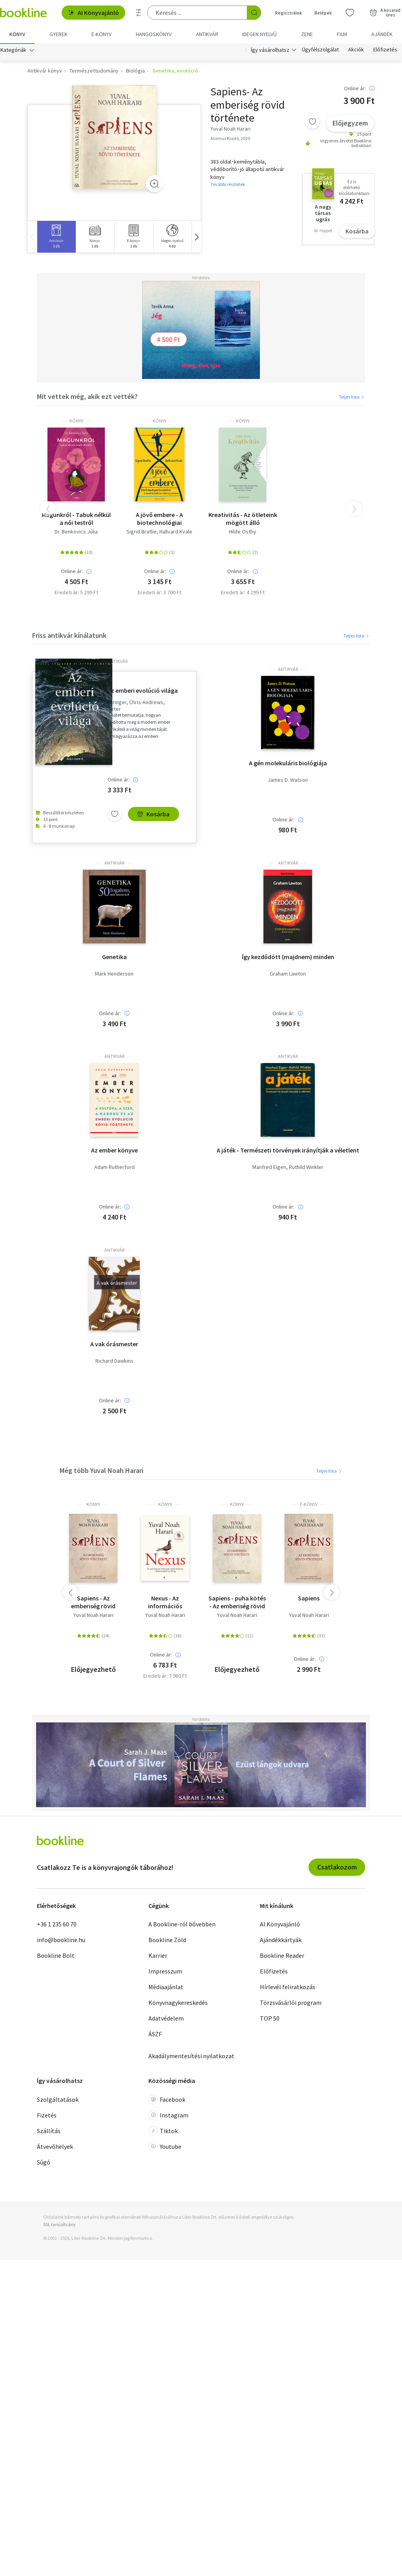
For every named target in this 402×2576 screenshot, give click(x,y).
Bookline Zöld (167, 1940)
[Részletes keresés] (139, 12)
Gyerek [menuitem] (58, 34)
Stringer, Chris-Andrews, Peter (136, 706)
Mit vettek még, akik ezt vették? (87, 396)
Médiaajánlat (165, 1987)
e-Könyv (309, 1504)
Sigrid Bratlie (141, 532)
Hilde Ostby (242, 532)
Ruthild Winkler (306, 1167)
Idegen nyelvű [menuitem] (259, 34)
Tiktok (163, 2131)
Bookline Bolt (56, 1956)
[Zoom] (154, 184)
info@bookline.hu (61, 1940)
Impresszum (165, 1971)
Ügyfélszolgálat (320, 50)
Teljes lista (352, 397)
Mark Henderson (114, 974)
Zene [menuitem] (307, 34)
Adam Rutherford (114, 1167)
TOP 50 (270, 2019)
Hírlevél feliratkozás (287, 1987)
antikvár (118, 661)
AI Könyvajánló (93, 12)
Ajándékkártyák (281, 1940)
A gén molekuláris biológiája (288, 763)
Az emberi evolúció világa (143, 691)
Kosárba (357, 231)
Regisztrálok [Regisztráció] (288, 13)
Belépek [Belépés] (323, 13)
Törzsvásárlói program (291, 2003)
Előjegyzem (350, 123)
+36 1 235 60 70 (57, 1924)
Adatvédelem (166, 2019)
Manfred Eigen (269, 1167)
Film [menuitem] (342, 34)
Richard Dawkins (114, 1361)
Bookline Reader (282, 1956)
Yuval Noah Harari (93, 1615)
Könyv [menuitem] (17, 34)
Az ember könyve (114, 1150)
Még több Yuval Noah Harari (101, 1470)
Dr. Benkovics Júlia (76, 532)
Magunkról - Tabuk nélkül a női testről (76, 519)
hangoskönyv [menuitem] (154, 34)
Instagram (168, 2115)
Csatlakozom (337, 1867)
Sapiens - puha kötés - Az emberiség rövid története (237, 1602)
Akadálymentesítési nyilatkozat (191, 2056)
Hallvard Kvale (175, 532)
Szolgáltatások (58, 2100)
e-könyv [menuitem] (101, 34)
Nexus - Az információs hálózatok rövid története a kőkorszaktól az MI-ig (165, 1602)
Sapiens (309, 1598)
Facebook (166, 2099)
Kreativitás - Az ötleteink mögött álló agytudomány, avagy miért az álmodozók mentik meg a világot (242, 519)
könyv (76, 421)
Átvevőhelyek (55, 2147)
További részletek (227, 184)
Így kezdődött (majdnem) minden (288, 957)
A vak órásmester (114, 1344)
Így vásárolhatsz (270, 50)
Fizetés (47, 2115)
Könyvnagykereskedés (178, 2003)
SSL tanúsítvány (59, 2225)
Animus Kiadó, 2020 (230, 138)
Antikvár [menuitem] (207, 34)
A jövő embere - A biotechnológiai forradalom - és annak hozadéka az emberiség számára (159, 519)
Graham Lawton (288, 974)
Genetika (114, 957)
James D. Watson (288, 780)
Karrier (157, 1956)
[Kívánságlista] (349, 12)
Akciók (356, 50)
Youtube (164, 2147)
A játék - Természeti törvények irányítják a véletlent (288, 1150)
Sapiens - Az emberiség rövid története (93, 1602)
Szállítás (48, 2131)
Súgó (43, 2162)
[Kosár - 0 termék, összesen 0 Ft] (385, 12)
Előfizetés (385, 50)
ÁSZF (155, 2034)
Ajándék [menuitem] (382, 34)
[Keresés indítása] (254, 12)
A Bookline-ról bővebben (182, 1924)
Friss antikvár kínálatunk (69, 635)
